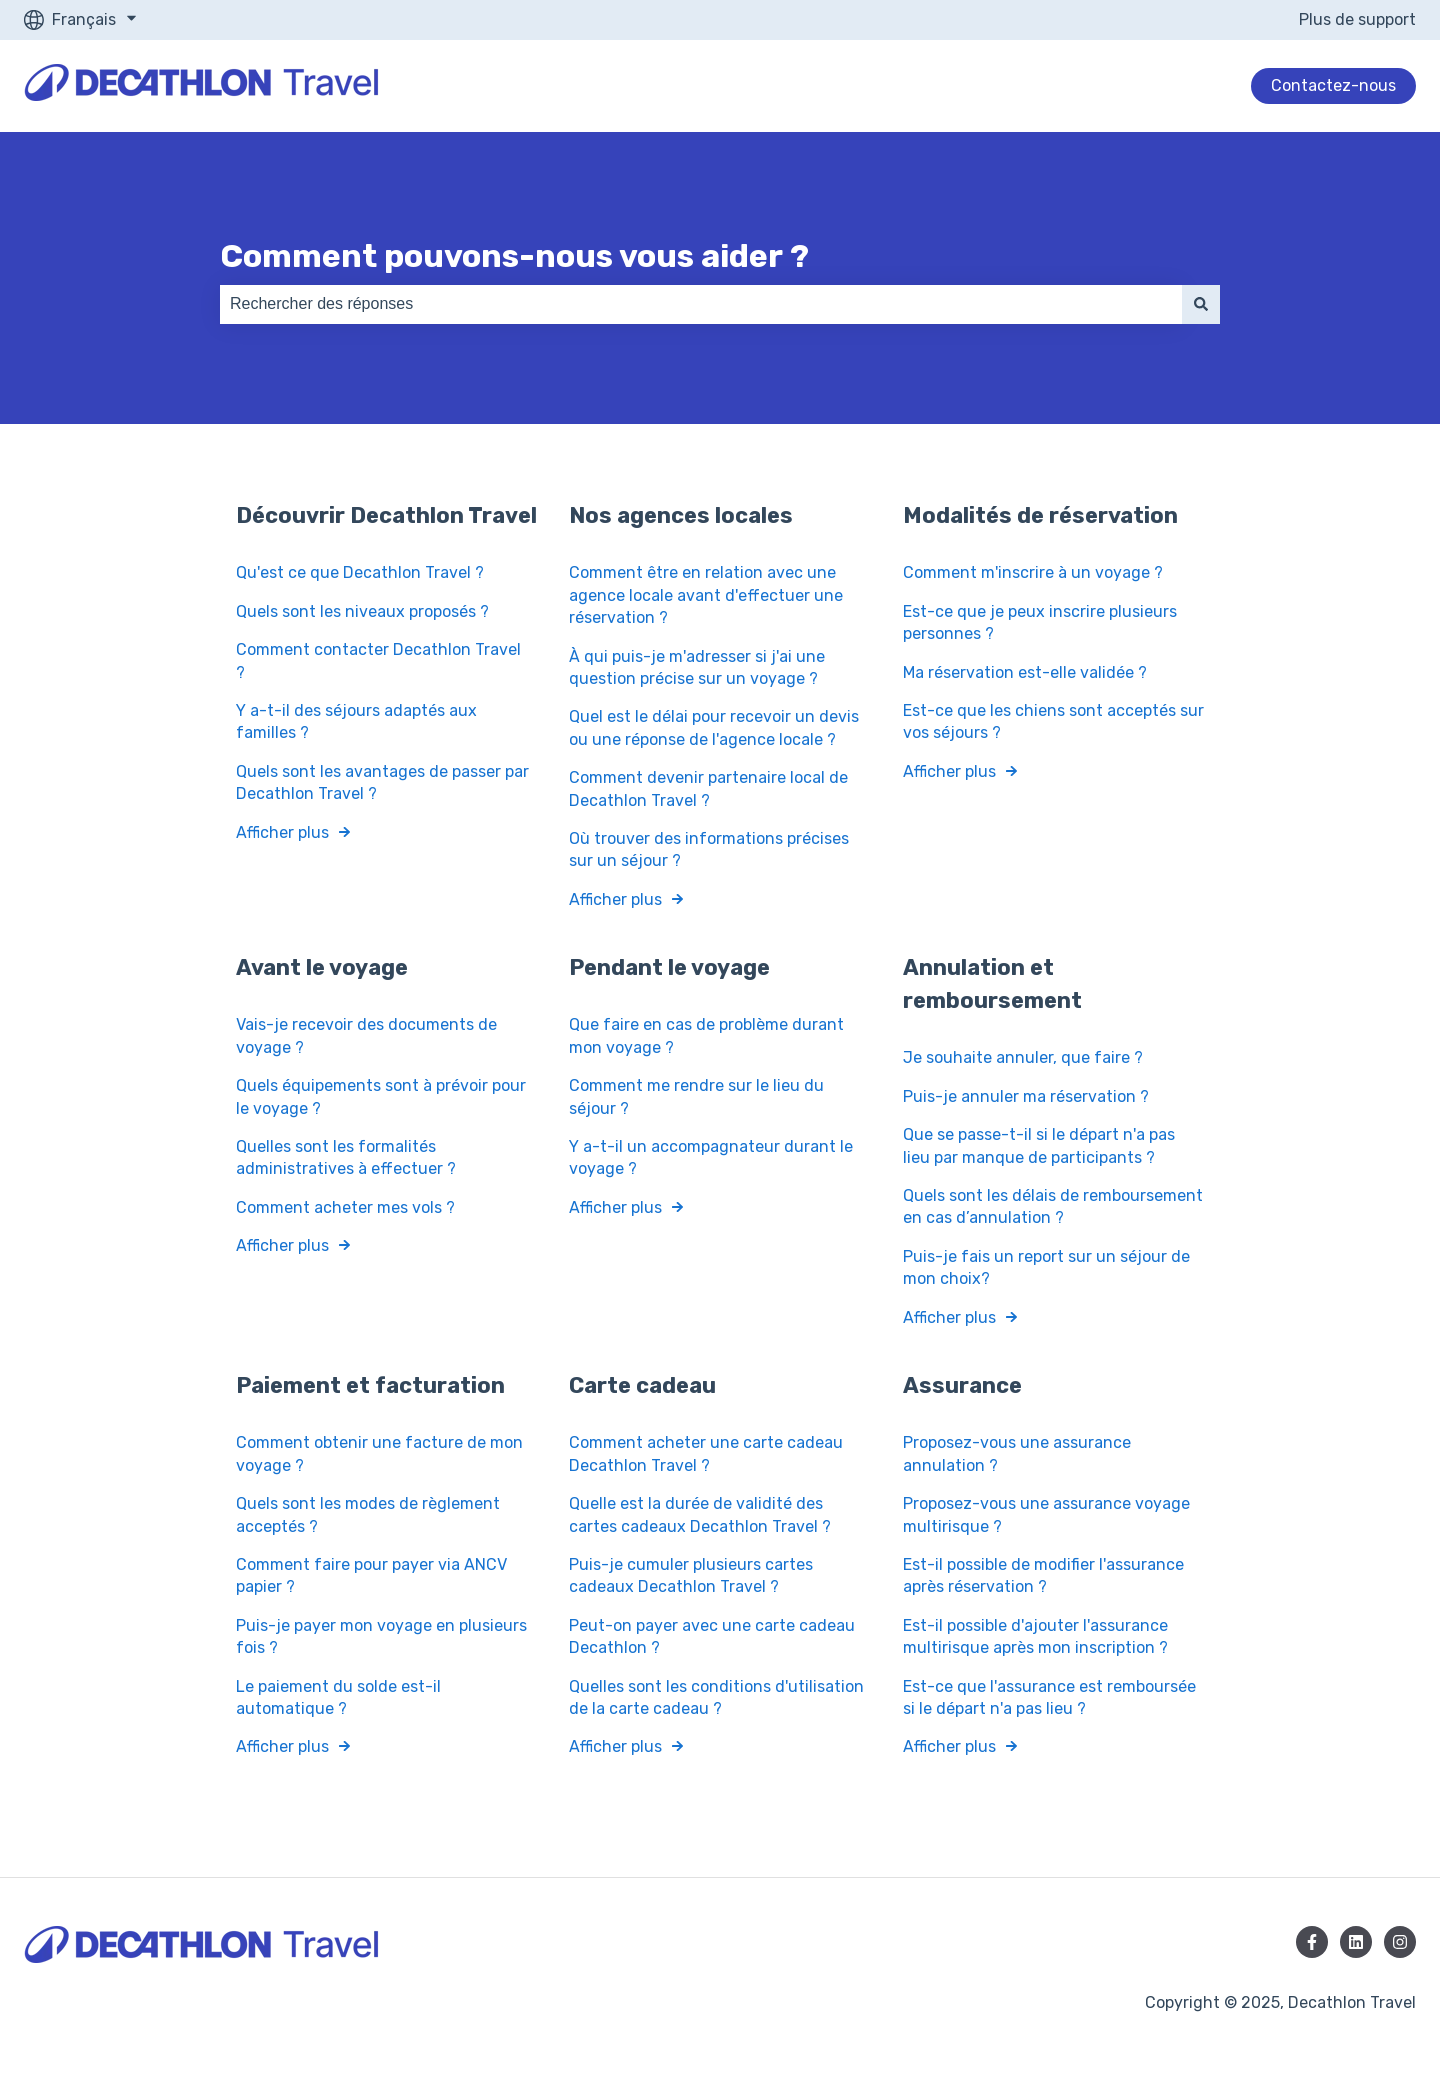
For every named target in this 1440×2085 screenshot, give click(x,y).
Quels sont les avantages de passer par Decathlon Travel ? (382, 781)
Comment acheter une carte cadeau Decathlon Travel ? (706, 1453)
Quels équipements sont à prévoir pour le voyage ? (381, 1096)
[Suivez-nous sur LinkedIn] (1356, 1942)
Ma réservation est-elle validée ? (1025, 671)
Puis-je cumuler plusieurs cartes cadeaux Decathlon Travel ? (691, 1575)
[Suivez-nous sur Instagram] (1400, 1942)
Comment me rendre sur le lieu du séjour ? (696, 1096)
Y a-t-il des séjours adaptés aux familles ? (356, 721)
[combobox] (701, 304)
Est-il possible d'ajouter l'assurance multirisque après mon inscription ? (1037, 1635)
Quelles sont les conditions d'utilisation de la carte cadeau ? (716, 1696)
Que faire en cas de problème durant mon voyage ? (706, 1035)
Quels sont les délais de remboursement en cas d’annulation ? (1053, 1206)
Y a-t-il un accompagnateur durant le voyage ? (711, 1157)
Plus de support (1357, 19)
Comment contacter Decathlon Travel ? (378, 660)
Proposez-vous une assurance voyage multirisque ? (1046, 1514)
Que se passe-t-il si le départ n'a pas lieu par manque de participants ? (1039, 1145)
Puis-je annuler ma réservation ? (1026, 1096)
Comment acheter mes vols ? (345, 1206)
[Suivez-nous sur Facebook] (1312, 1942)
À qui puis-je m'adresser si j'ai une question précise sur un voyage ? (697, 666)
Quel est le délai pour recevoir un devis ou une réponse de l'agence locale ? (714, 727)
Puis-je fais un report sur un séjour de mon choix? (1046, 1266)
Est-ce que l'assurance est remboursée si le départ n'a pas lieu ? (1049, 1696)
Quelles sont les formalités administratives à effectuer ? (346, 1157)
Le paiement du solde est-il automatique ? (338, 1696)
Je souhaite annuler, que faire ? (1023, 1057)
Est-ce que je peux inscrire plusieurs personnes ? (1040, 621)
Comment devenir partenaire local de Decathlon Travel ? (708, 788)
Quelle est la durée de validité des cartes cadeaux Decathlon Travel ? (700, 1514)
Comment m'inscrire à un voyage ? (1033, 572)
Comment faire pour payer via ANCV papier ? (371, 1575)
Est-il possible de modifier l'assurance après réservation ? (1043, 1575)
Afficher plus (282, 831)
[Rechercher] (1201, 304)
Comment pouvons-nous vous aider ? (514, 256)
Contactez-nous (1333, 85)
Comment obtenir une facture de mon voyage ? (379, 1453)
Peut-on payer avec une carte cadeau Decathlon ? (712, 1635)
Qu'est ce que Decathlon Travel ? (362, 572)
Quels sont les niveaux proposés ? (362, 610)
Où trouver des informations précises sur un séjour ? (709, 849)
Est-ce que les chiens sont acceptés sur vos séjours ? (1053, 721)
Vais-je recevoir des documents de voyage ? (366, 1035)
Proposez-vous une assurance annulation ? (1017, 1453)
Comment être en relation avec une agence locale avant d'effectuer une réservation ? (706, 595)
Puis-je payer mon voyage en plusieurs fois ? (381, 1635)
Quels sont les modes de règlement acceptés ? (368, 1514)
